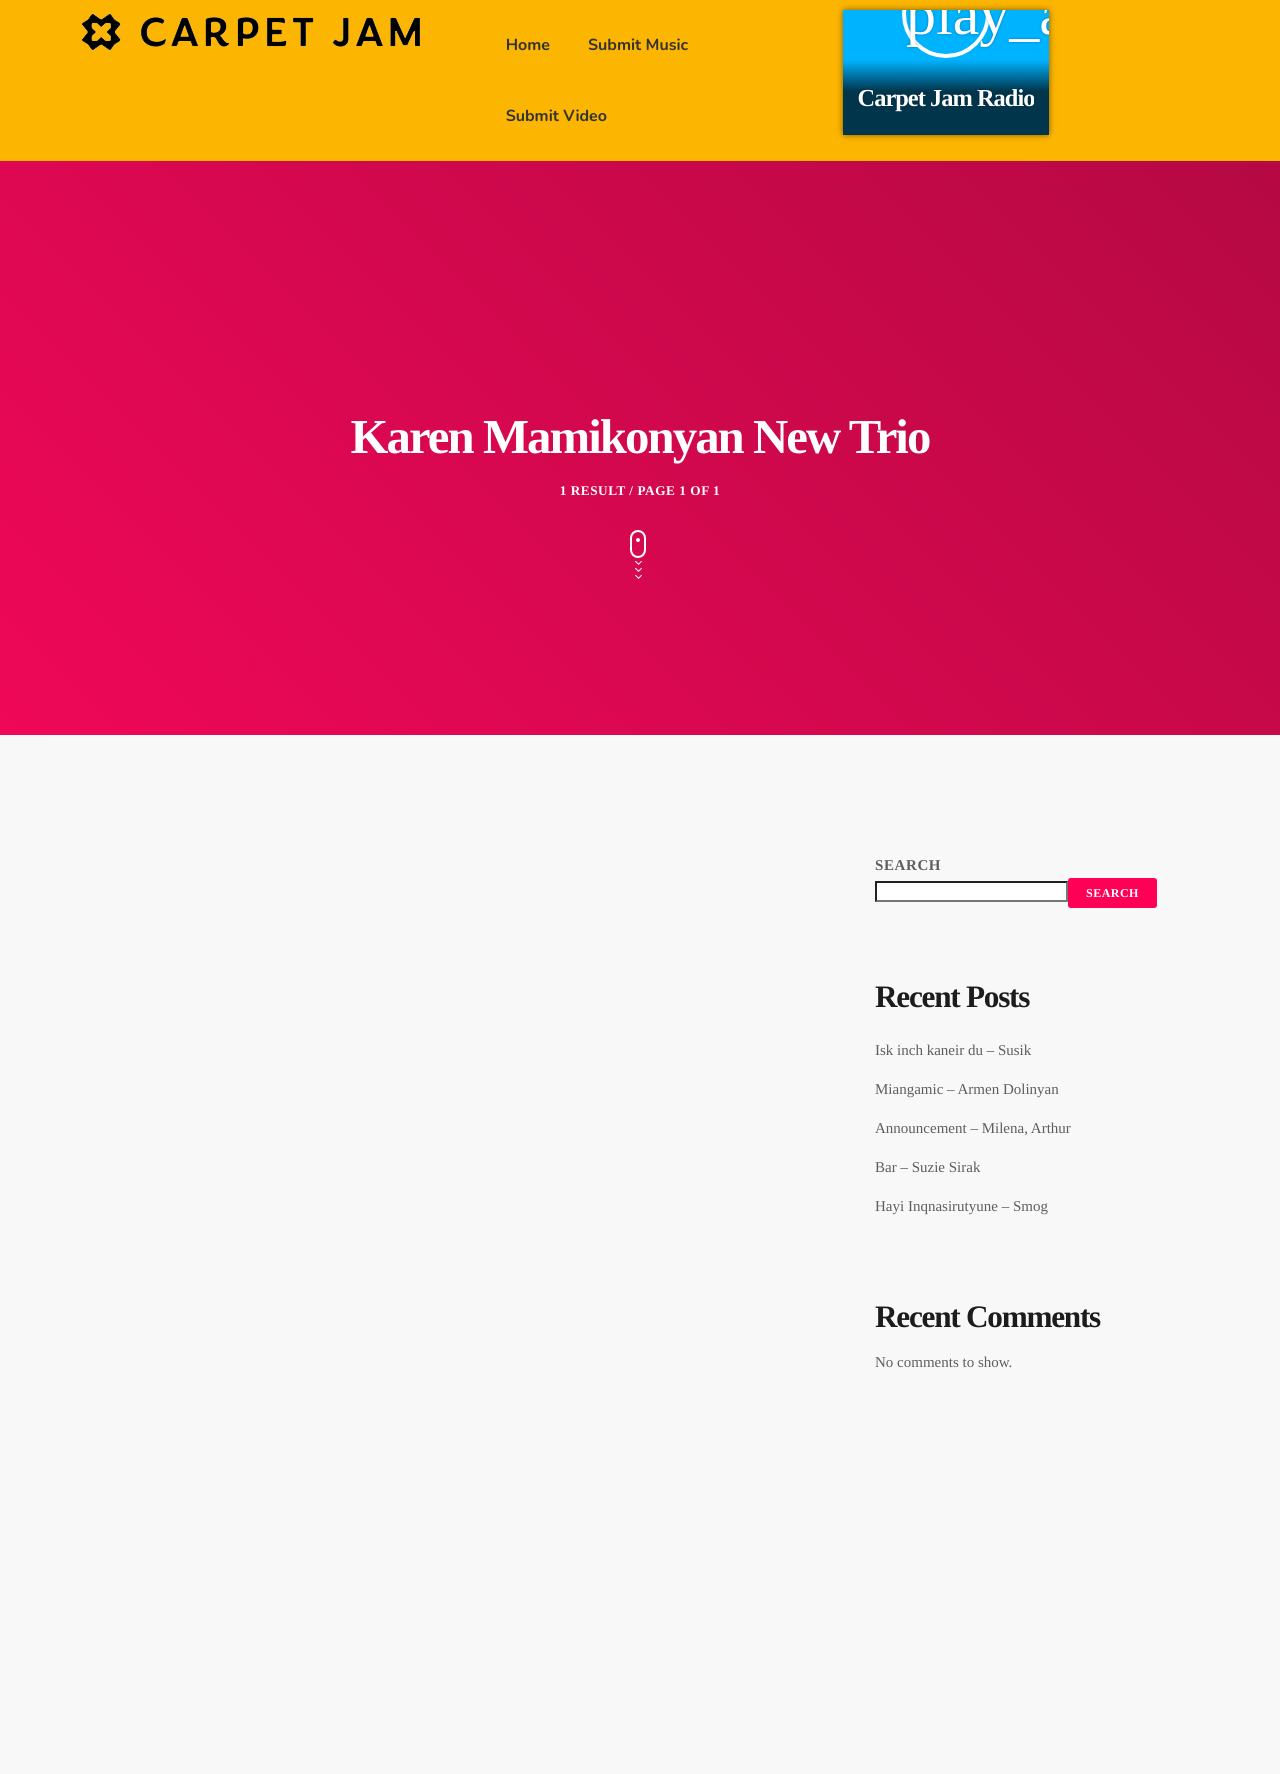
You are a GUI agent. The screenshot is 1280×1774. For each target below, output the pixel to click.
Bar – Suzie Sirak (927, 1168)
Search (908, 866)
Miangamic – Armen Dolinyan (967, 1090)
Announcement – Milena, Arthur (973, 1129)
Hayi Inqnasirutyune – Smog (961, 1207)
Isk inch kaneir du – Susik (953, 1051)
